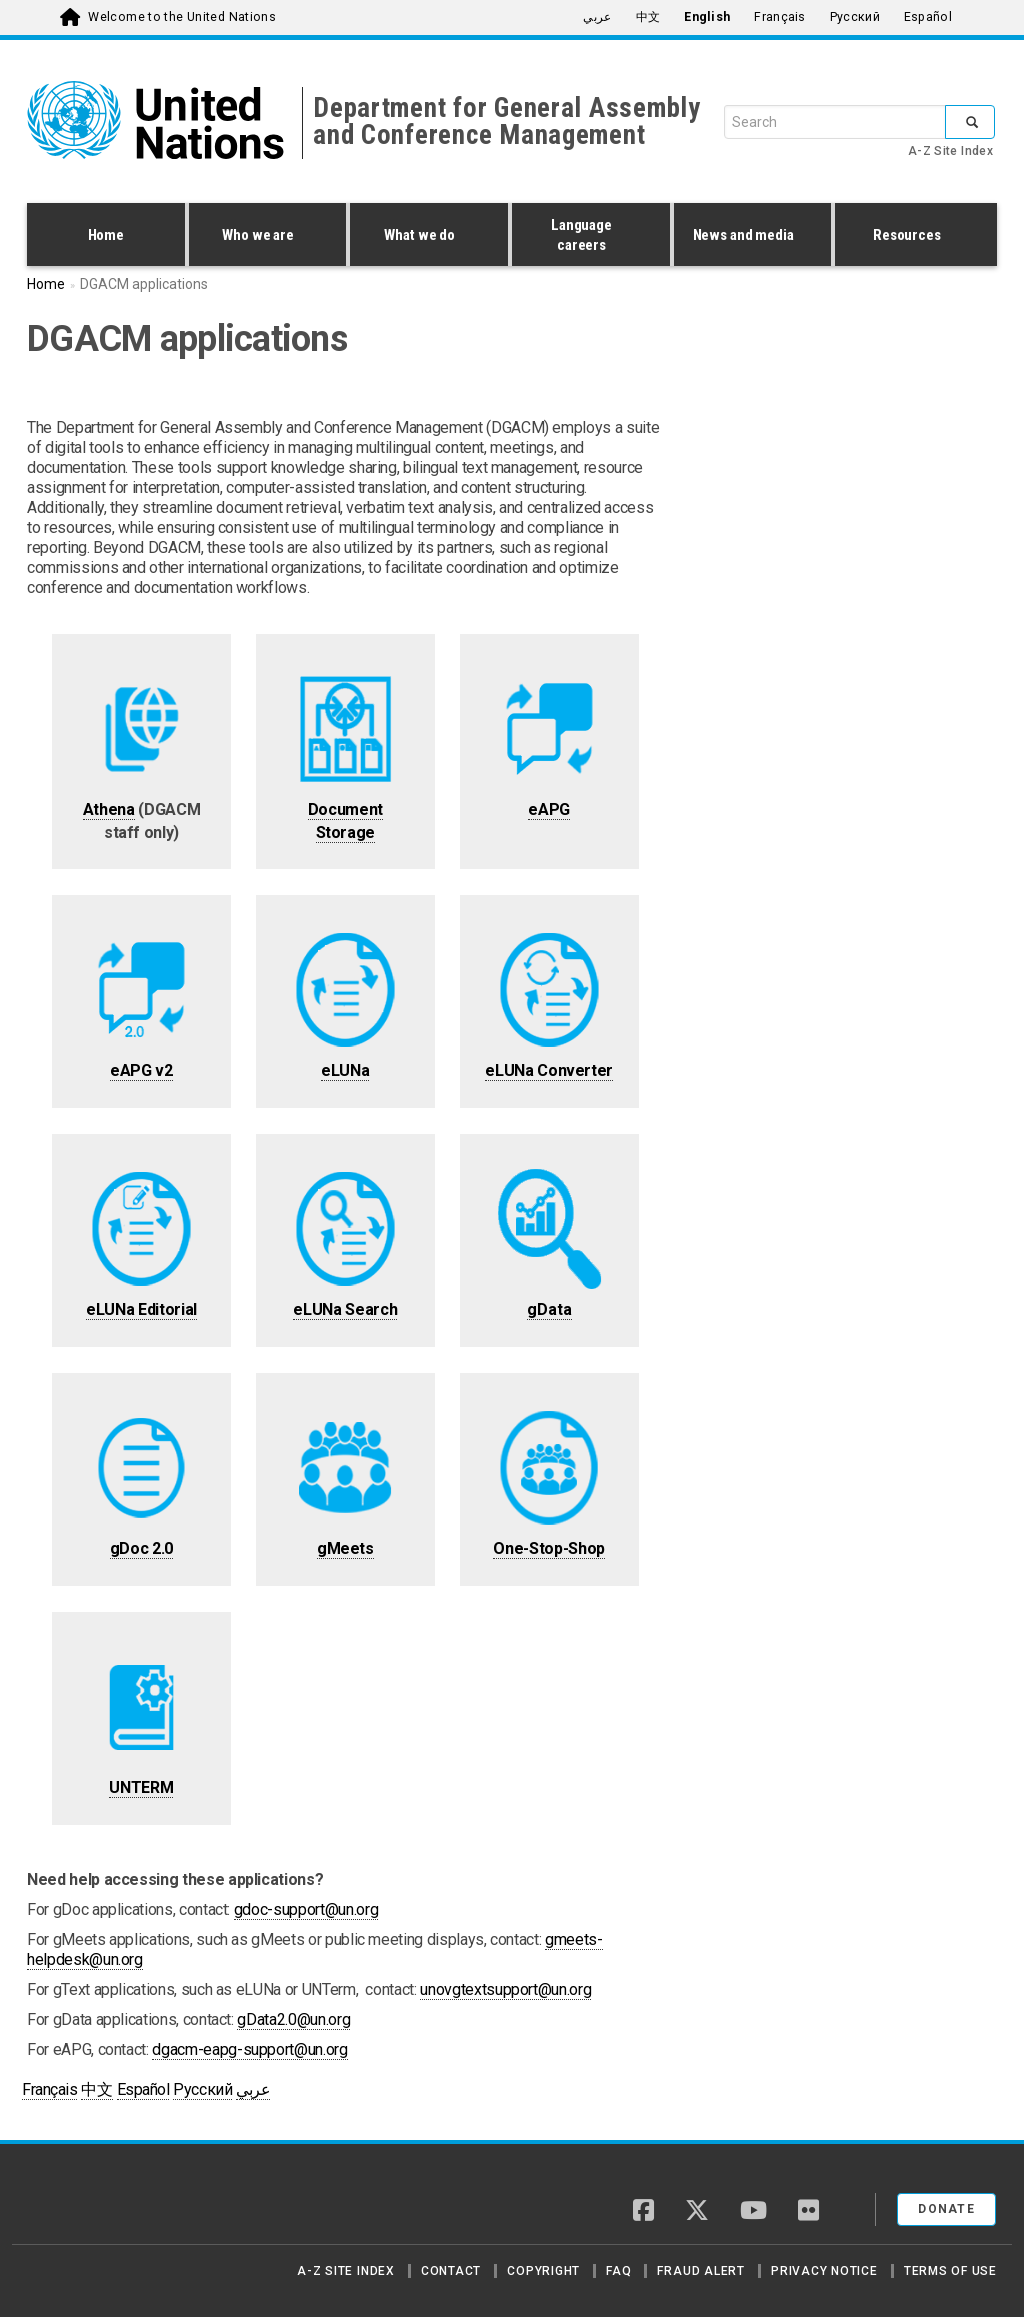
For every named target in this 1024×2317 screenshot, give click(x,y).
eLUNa (345, 1070)
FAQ (618, 2271)
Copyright (543, 2271)
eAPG (549, 809)
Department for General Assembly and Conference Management (507, 121)
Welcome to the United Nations (182, 17)
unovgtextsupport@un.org (505, 1989)
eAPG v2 (141, 1070)
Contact (451, 2271)
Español (928, 17)
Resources (911, 237)
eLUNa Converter (549, 1070)
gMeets (345, 1548)
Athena (109, 809)
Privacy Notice (824, 2271)
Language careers (586, 235)
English (707, 17)
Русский (855, 17)
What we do (424, 237)
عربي (597, 17)
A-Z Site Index (950, 151)
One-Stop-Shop (548, 1548)
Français (779, 17)
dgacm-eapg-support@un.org (249, 2049)
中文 (648, 17)
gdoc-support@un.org (306, 1909)
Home (106, 235)
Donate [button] (946, 2209)
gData (549, 1309)
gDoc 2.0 (141, 1548)
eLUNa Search (345, 1309)
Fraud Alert (700, 2271)
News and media (748, 237)
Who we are (263, 237)
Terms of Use (950, 2271)
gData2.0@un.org (293, 2019)
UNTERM (141, 1787)
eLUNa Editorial (141, 1309)
